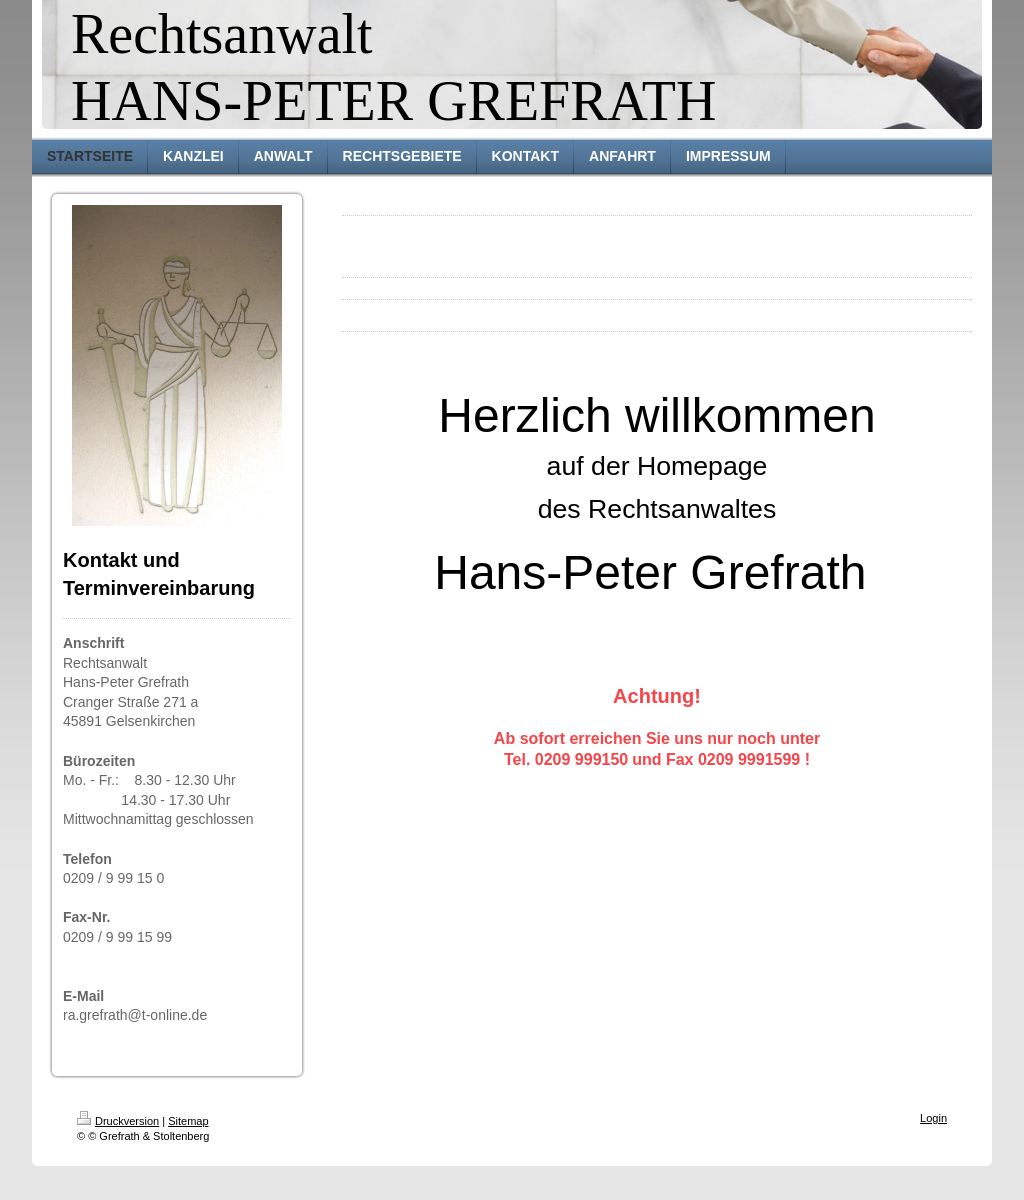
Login (933, 1118)
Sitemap (188, 1121)
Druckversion (118, 1121)
